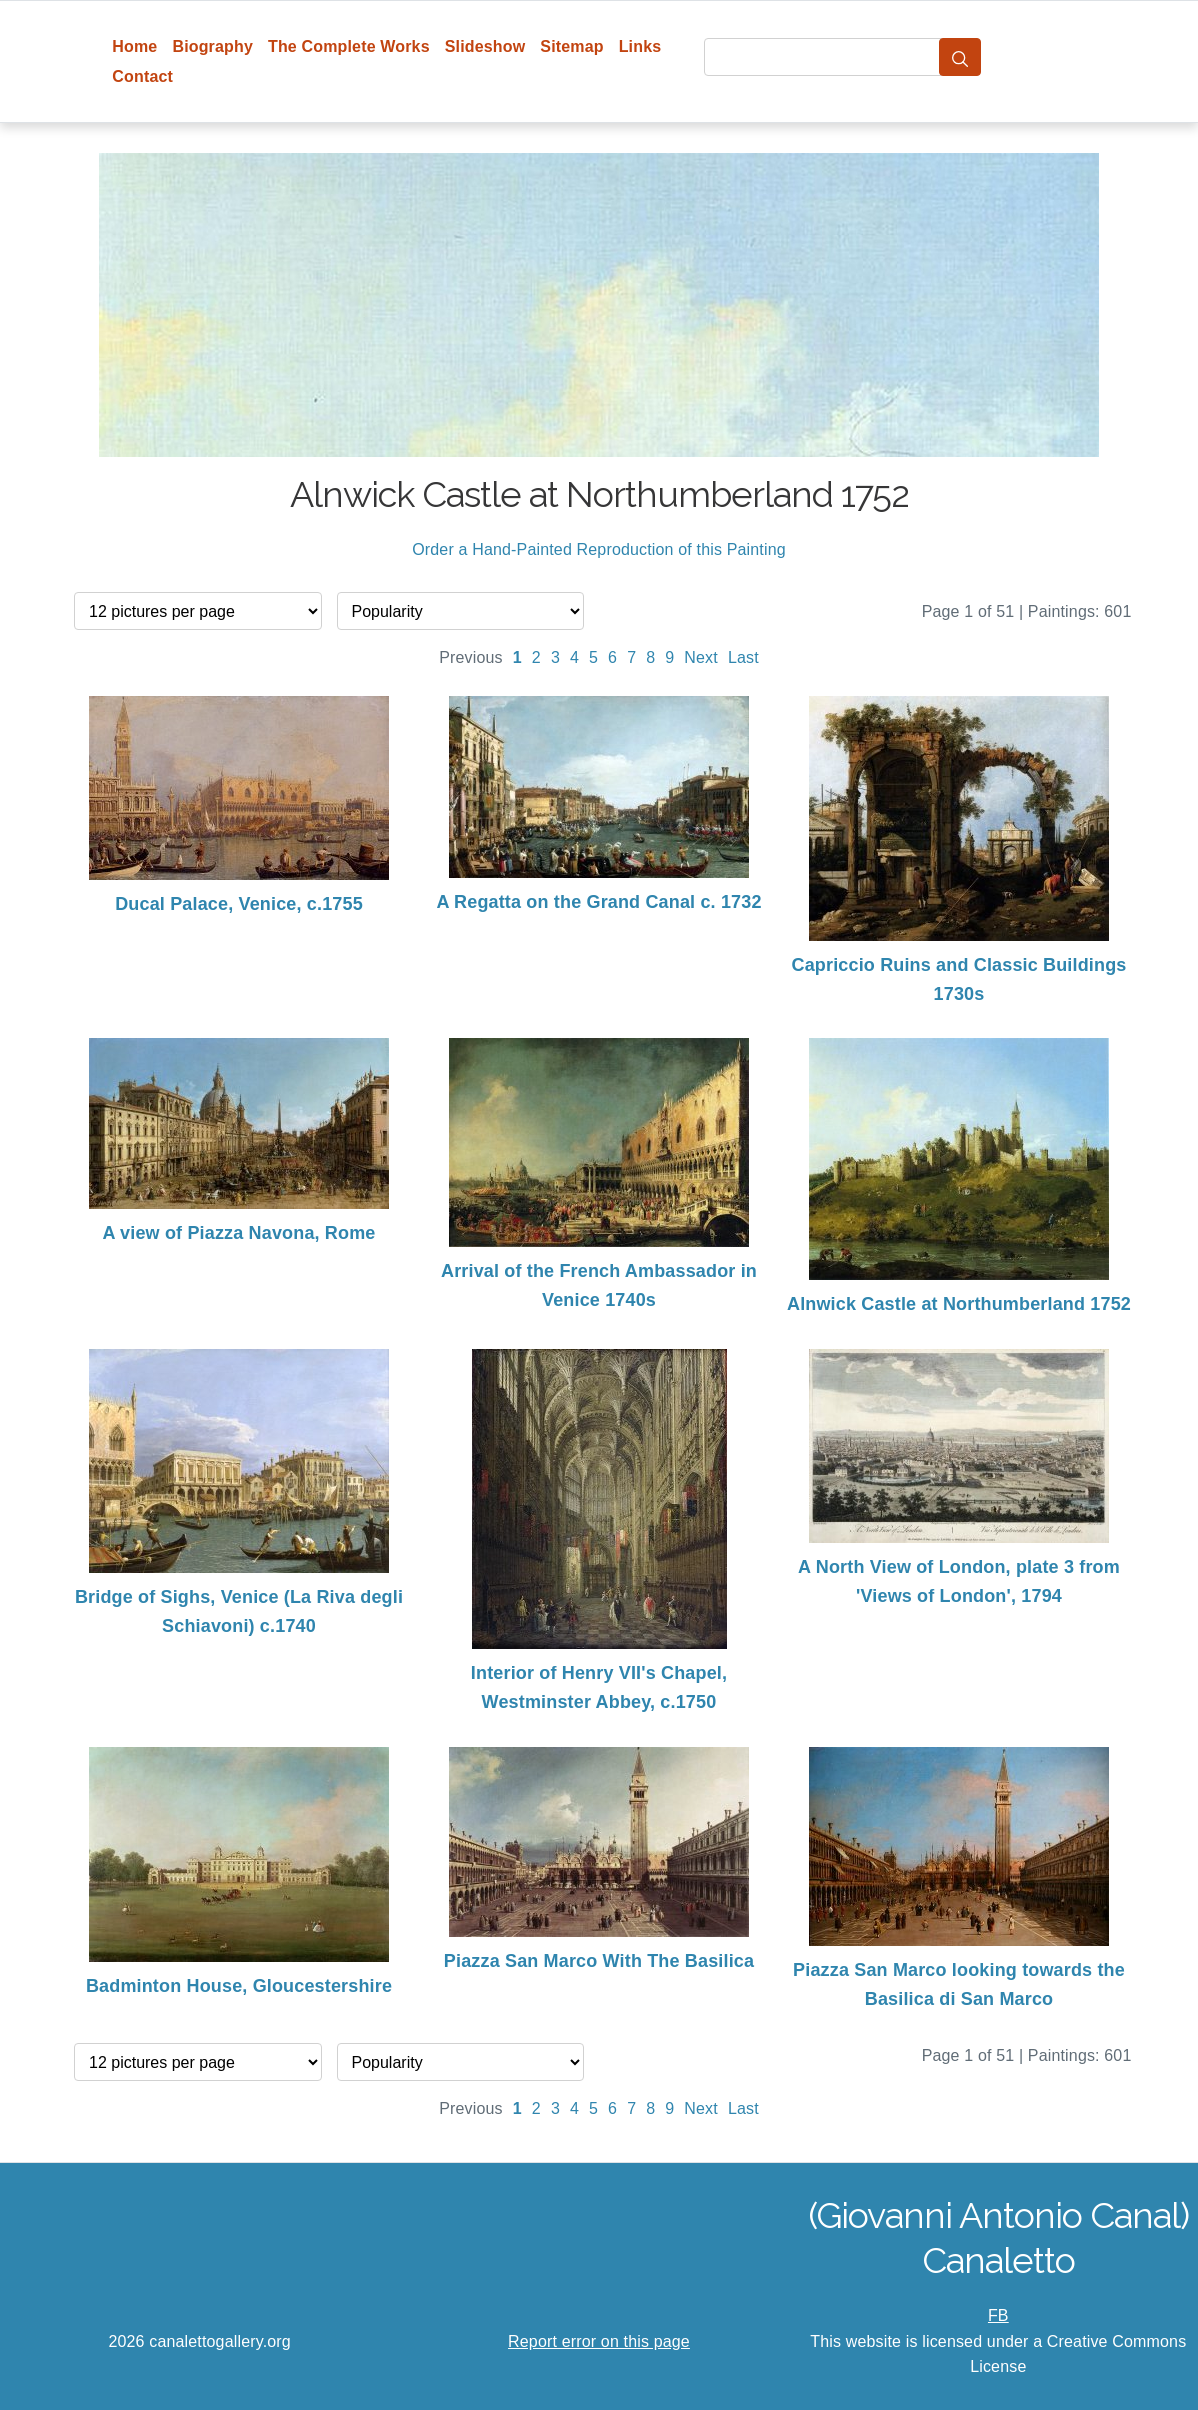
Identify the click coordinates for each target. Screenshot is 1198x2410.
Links (640, 46)
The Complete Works (349, 46)
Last (743, 657)
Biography (212, 46)
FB (998, 2315)
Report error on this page (599, 2341)
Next (701, 657)
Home (134, 46)
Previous (471, 657)
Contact (142, 76)
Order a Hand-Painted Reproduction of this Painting (599, 549)
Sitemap (571, 46)
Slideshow (485, 46)
